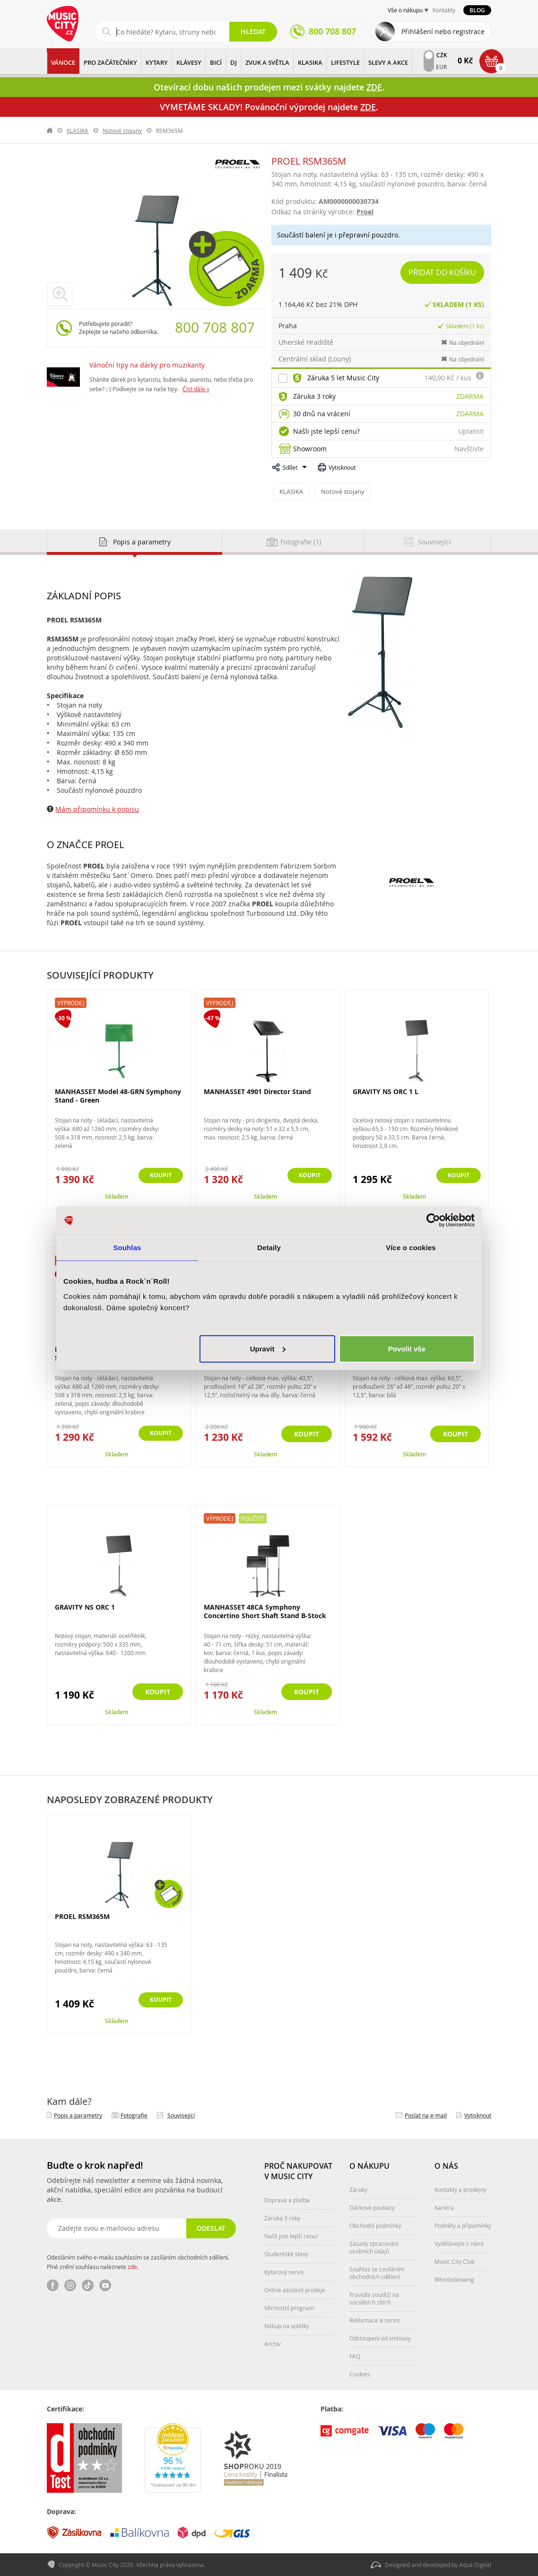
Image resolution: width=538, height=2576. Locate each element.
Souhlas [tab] (127, 1248)
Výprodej (70, 1002)
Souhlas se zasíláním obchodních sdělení (376, 2272)
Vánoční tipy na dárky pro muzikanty (147, 364)
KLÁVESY (188, 62)
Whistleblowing (454, 2279)
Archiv (272, 2343)
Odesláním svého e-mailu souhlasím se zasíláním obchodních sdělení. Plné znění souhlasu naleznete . (138, 2261)
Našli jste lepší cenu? (326, 431)
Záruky (358, 2189)
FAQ (354, 2355)
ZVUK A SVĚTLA (267, 62)
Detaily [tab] (269, 1248)
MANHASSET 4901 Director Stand (257, 1090)
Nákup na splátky (286, 2325)
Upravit (268, 1348)
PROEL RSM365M (82, 1916)
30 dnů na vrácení (321, 413)
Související (181, 2115)
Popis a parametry (78, 2115)
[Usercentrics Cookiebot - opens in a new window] (433, 1220)
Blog (477, 10)
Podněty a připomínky (462, 2225)
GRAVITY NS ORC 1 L (385, 1090)
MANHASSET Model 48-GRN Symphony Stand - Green (118, 1095)
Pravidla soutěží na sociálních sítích (374, 2297)
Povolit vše (406, 1348)
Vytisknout (342, 467)
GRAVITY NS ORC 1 (85, 1606)
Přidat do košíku (443, 272)
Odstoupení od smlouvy (380, 2337)
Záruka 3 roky (314, 396)
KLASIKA (310, 62)
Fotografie (134, 2115)
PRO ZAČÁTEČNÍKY (110, 62)
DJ (233, 62)
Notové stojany (122, 130)
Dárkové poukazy (372, 2207)
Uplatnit (471, 431)
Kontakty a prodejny (460, 2189)
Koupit (157, 1175)
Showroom (310, 448)
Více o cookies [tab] (411, 1248)
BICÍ (216, 62)
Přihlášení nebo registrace (443, 31)
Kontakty (444, 10)
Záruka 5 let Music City (343, 377)
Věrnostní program (289, 2307)
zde (132, 2266)
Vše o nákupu (405, 10)
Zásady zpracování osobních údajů (374, 2246)
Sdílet (290, 467)
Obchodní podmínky (375, 2225)
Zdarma (470, 396)
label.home (50, 131)
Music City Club (454, 2261)
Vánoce (63, 62)
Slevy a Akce (388, 62)
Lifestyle (345, 62)
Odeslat (210, 2227)
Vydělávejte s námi (459, 2243)
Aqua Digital (475, 2564)
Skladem (116, 1196)
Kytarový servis (284, 2271)
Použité (252, 1518)
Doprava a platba (287, 2199)
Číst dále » (195, 389)
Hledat (253, 31)
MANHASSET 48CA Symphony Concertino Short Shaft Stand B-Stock (265, 1611)
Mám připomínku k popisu (97, 808)
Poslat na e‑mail (426, 2115)
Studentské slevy (286, 2253)
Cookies (359, 2373)
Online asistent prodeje (294, 2289)
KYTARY (157, 62)
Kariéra (444, 2207)
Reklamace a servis (374, 2319)
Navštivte (469, 448)
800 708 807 (215, 327)
